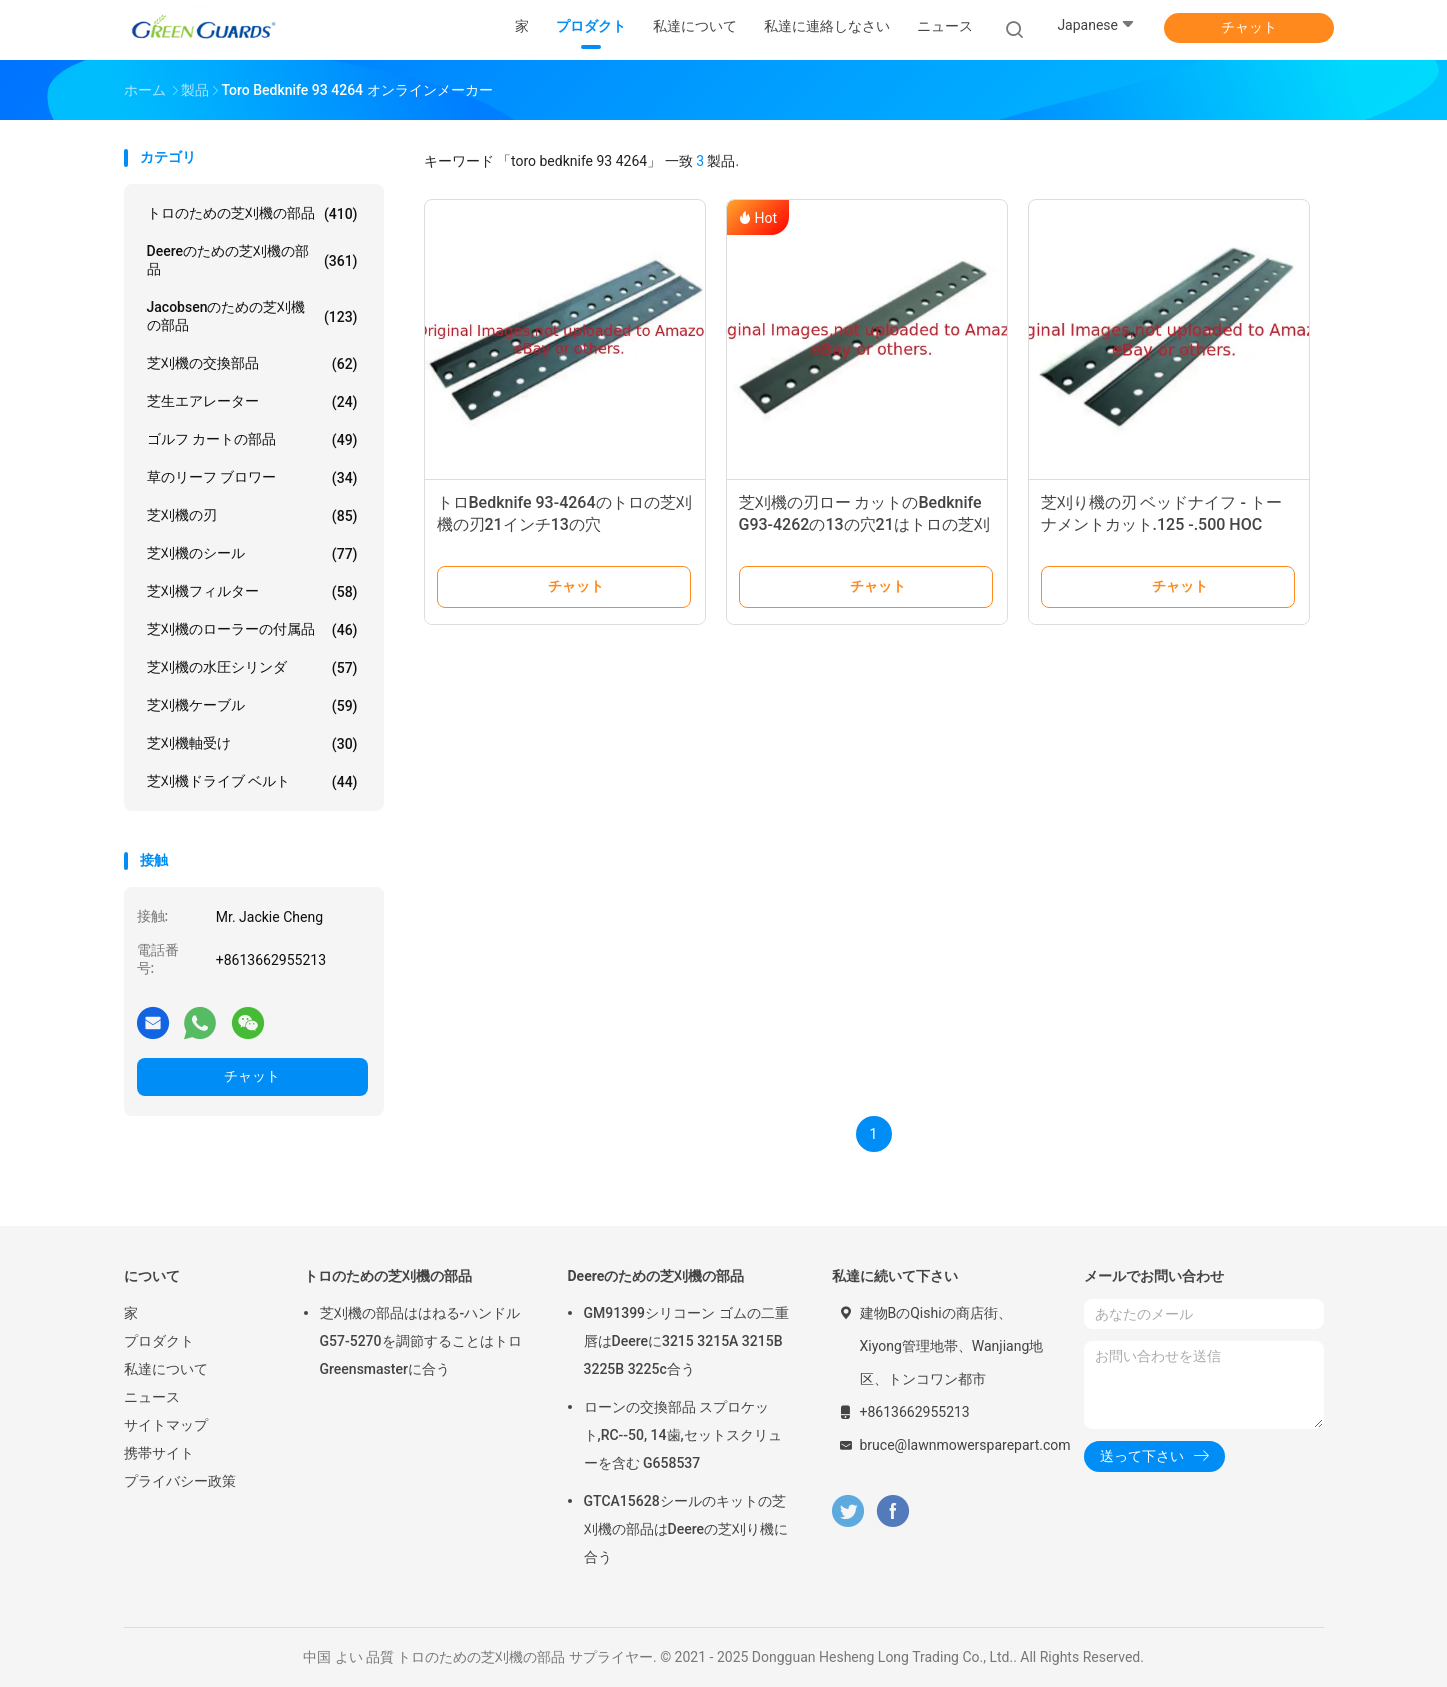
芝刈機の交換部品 (252, 364)
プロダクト (159, 1341)
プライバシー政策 (180, 1481)
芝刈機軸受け (252, 744)
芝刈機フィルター (252, 592)
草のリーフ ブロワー (252, 478)
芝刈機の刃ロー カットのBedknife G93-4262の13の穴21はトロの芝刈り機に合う (864, 524)
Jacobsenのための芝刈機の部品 (252, 316)
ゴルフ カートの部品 (252, 440)
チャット (1249, 27)
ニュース (152, 1397)
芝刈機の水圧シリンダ (252, 668)
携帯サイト (159, 1453)
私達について (166, 1369)
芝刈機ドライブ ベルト (252, 782)
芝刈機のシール (252, 554)
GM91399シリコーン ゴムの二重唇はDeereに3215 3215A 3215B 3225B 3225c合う (686, 1341)
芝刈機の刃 (252, 516)
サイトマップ (166, 1425)
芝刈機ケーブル (252, 706)
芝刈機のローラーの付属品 (252, 630)
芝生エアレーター (252, 402)
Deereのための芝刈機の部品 (252, 260)
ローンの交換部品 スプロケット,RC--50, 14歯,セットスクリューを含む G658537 (683, 1435)
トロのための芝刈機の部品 (252, 214)
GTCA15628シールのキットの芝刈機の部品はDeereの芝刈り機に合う (686, 1529)
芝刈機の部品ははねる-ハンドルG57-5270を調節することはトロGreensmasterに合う (421, 1341)
